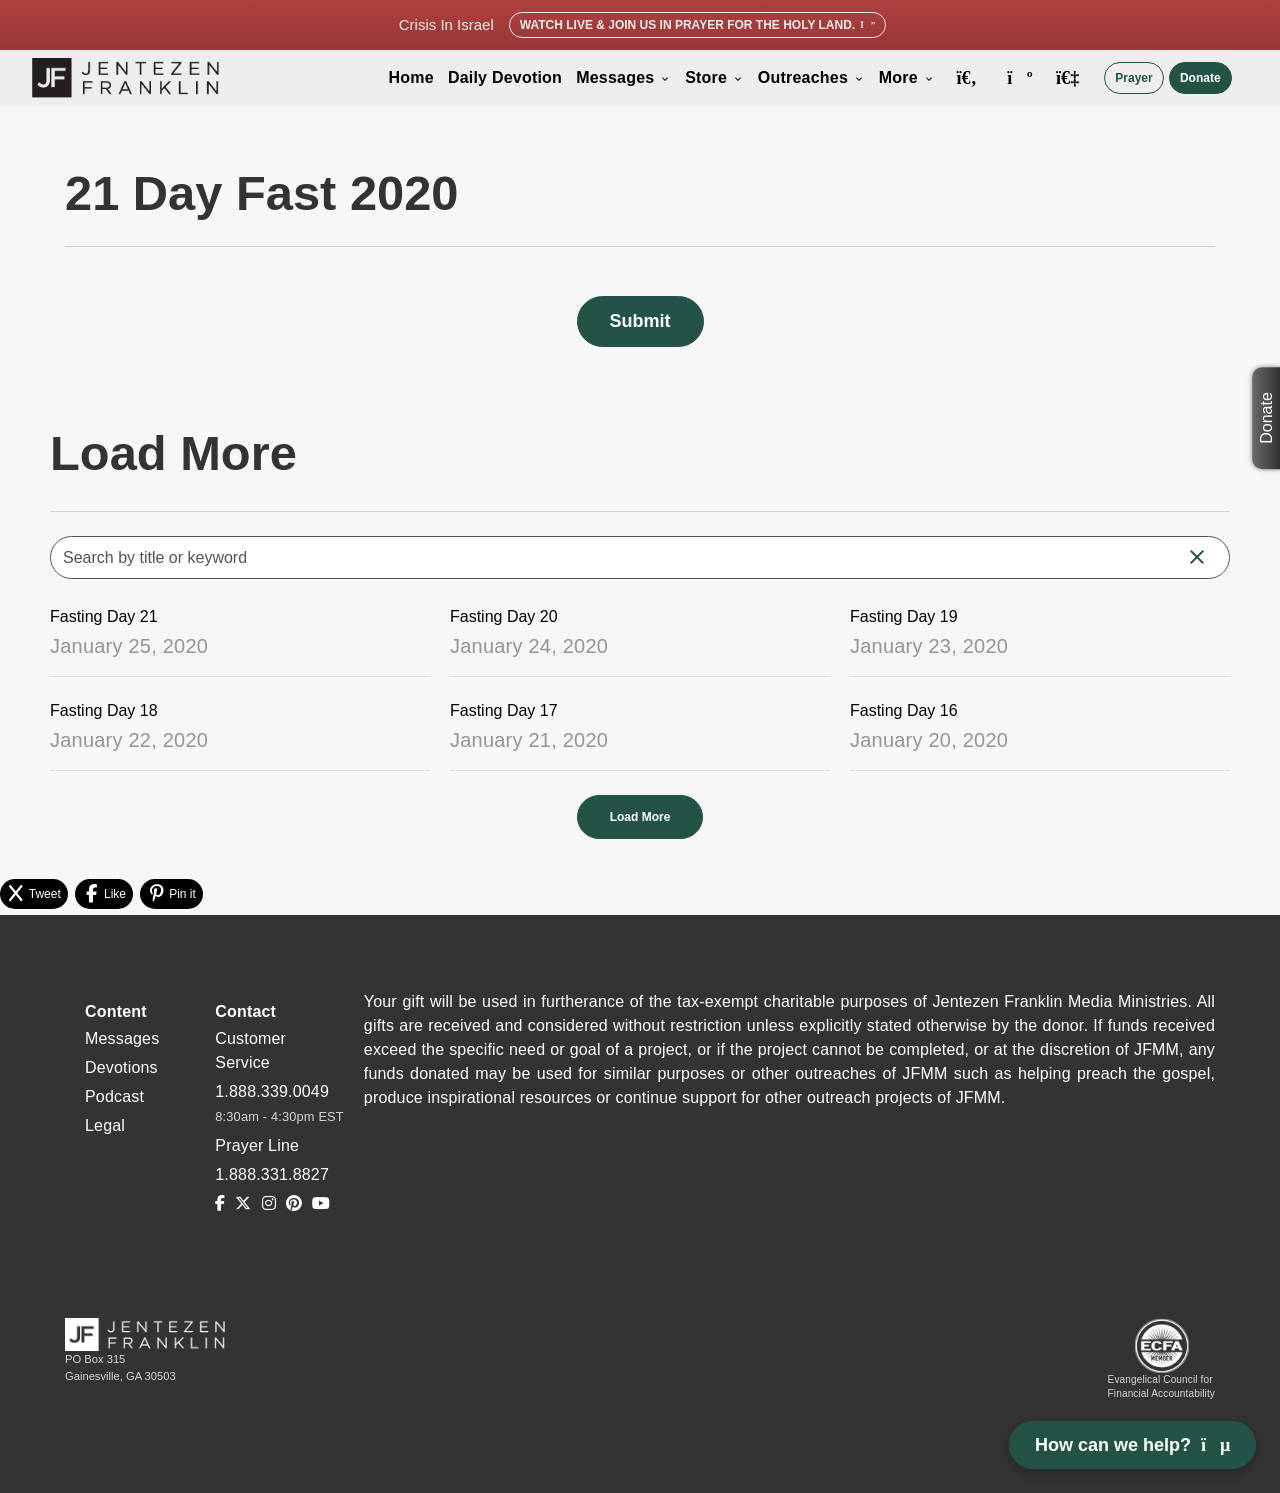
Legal (105, 1125)
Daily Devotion (505, 77)
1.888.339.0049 (272, 1091)
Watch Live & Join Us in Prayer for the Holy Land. (697, 25)
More (907, 77)
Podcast (114, 1096)
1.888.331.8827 (272, 1174)
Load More (640, 817)
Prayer (1133, 78)
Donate (1200, 78)
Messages (623, 77)
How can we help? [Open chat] (1132, 1445)
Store (714, 77)
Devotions (121, 1067)
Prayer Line (257, 1145)
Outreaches (811, 77)
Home (411, 77)
